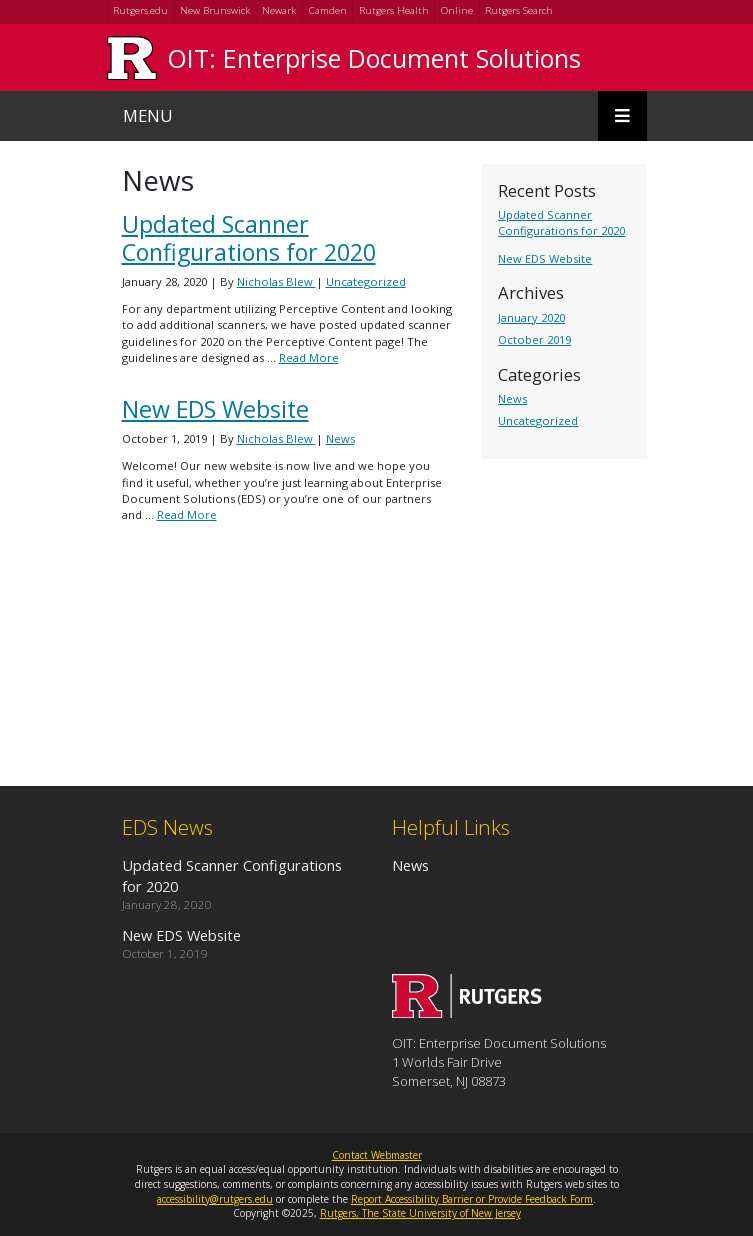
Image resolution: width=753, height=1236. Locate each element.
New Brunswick (215, 10)
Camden (328, 10)
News (512, 398)
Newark (279, 10)
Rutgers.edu (140, 10)
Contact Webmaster (377, 1155)
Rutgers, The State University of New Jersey (420, 1213)
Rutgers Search (519, 10)
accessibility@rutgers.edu (215, 1199)
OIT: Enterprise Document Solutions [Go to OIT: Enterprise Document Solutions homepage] (374, 58)
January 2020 (531, 317)
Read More (309, 357)
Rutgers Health (394, 10)
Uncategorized (538, 420)
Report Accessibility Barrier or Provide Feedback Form (472, 1199)
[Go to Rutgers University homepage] (131, 57)
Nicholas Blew (276, 281)
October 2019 (534, 339)
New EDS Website (545, 258)
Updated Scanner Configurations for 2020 (561, 222)
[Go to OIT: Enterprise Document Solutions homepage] (467, 1012)
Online (457, 10)
